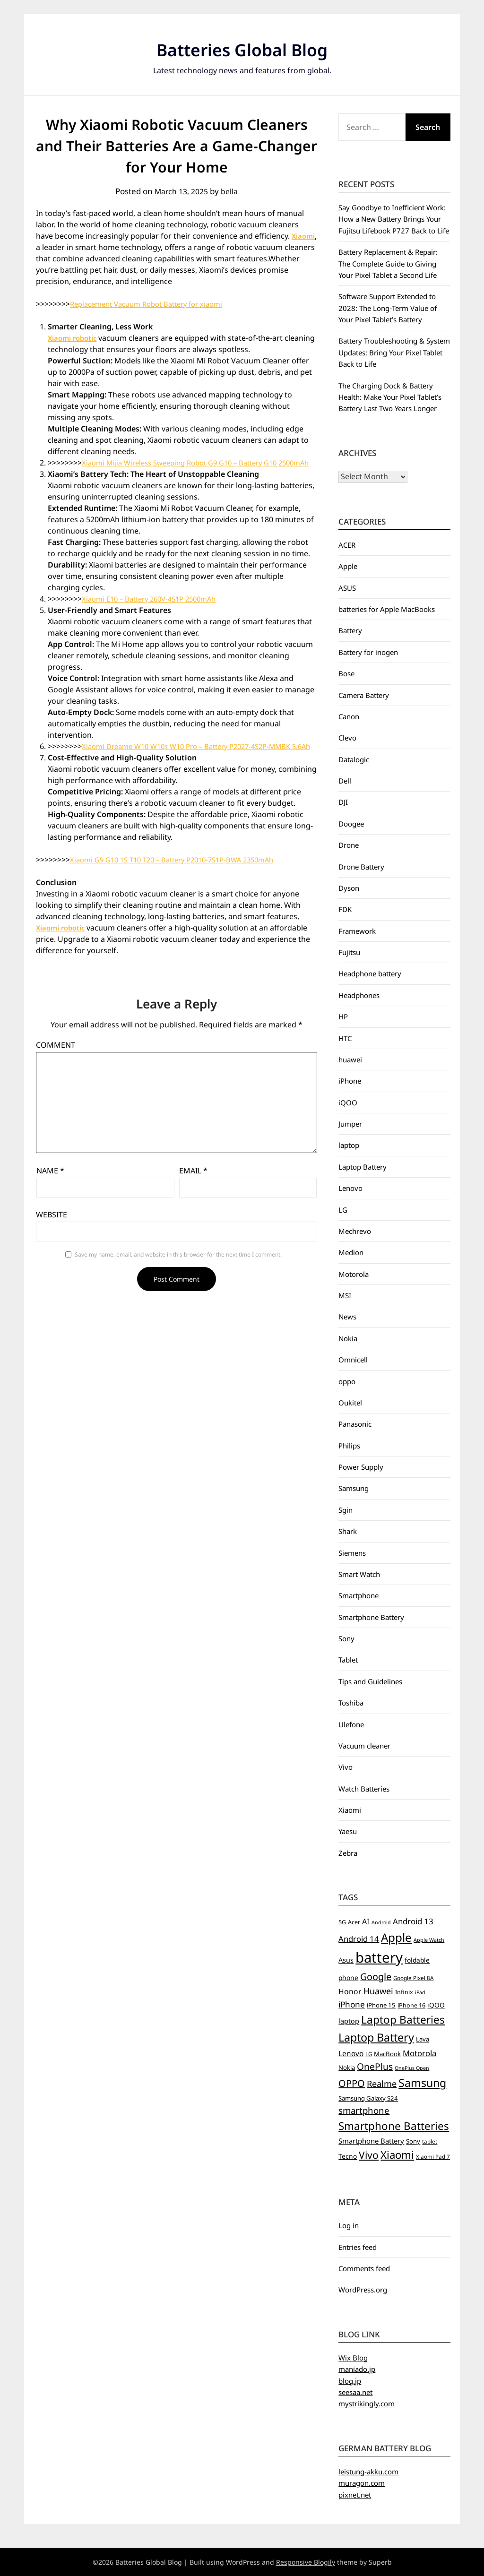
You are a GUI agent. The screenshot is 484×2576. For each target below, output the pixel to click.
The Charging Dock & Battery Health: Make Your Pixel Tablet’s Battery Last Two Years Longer (389, 397)
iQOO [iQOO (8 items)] (436, 2004)
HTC (345, 1038)
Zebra (347, 1853)
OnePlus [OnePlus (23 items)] (375, 2066)
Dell (344, 780)
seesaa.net (355, 2392)
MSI (344, 1295)
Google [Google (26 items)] (375, 1976)
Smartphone (358, 1595)
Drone (348, 845)
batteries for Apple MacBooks (386, 609)
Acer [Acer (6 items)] (354, 1922)
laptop (348, 1145)
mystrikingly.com (366, 2403)
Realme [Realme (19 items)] (382, 2083)
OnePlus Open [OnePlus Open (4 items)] (412, 2068)
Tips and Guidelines (370, 1681)
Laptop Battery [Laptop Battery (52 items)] (376, 2037)
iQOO (347, 1102)
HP (343, 1016)
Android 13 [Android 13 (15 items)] (413, 1921)
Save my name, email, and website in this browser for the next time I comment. (178, 1277)
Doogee (351, 823)
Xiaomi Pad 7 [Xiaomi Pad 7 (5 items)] (433, 2156)
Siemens (352, 1553)
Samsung (353, 1488)
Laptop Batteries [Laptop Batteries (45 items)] (403, 2019)
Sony (346, 1638)
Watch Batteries (363, 1788)
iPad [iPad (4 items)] (420, 1992)
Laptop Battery (362, 1167)
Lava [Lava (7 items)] (422, 2039)
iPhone (349, 1081)
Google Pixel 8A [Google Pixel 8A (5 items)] (413, 1978)
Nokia (347, 1338)
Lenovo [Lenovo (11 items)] (350, 2054)
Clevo (347, 737)
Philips (349, 1445)
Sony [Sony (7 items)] (413, 2141)
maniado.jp (356, 2369)
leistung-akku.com (368, 2471)
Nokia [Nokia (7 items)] (346, 2067)
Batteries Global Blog (242, 47)
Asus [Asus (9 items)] (346, 1960)
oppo (346, 1381)
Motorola (353, 1274)
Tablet (348, 1659)
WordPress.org (362, 2289)
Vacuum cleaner (364, 1745)
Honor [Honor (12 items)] (350, 1991)
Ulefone (351, 1724)
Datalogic (353, 759)
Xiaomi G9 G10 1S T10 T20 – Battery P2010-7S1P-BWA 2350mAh (181, 882)
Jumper (350, 1124)
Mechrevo (354, 1231)
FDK (345, 909)
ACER (346, 545)
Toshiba (350, 1702)
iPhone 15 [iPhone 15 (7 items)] (381, 2005)
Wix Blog (353, 2357)
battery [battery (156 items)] (379, 1957)
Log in (348, 2225)
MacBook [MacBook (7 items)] (387, 2054)
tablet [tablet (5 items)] (429, 2141)
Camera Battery (363, 695)
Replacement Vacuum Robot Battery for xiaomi (154, 304)
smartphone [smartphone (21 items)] (363, 2110)
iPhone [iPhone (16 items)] (351, 2004)
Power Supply (360, 1467)
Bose (346, 673)
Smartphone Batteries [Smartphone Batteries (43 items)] (393, 2126)
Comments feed (364, 2268)
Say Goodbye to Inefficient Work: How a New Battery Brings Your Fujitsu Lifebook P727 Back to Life (393, 219)
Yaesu (347, 1831)
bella (232, 191)
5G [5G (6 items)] (342, 1922)
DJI (343, 802)
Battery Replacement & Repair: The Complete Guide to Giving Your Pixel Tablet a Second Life (388, 263)
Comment (55, 1067)
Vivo (345, 1767)
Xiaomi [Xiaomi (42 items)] (397, 2154)
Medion (350, 1252)
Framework (357, 931)
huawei (350, 1059)
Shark (347, 1531)
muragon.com (361, 2483)
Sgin (345, 1510)
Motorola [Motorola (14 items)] (419, 2053)
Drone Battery (361, 866)
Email (193, 1193)
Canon (348, 716)
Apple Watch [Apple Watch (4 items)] (429, 1940)
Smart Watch (359, 1574)
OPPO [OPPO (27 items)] (351, 2083)
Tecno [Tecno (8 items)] (347, 2156)
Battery (350, 630)
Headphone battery (369, 973)
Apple (347, 566)
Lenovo (350, 1188)
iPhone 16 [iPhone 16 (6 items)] (411, 2005)
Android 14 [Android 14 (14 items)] (358, 1938)
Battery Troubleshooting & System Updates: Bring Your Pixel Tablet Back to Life (394, 352)
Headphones (359, 995)
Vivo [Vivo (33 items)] (369, 2155)
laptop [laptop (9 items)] (348, 2020)
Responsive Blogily (305, 2562)
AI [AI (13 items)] (366, 1921)
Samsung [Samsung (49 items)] (422, 2082)
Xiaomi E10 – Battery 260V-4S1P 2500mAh (155, 610)
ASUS (347, 588)
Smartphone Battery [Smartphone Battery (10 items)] (371, 2140)
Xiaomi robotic (75, 338)
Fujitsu (349, 952)
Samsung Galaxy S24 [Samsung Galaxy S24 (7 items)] (368, 2098)
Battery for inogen (368, 652)
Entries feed (357, 2247)
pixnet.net (354, 2494)
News (347, 1316)
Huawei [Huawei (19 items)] (378, 1991)
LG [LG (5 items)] (368, 2054)
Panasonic (355, 1424)
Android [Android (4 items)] (381, 1922)
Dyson (348, 888)
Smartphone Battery (371, 1617)
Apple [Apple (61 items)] (396, 1937)
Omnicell (353, 1359)
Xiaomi (48, 247)
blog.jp (349, 2381)
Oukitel (350, 1402)
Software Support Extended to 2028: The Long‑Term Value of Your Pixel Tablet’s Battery (387, 308)
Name (50, 1193)
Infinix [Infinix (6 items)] (404, 1992)
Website (51, 1237)
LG (342, 1210)
